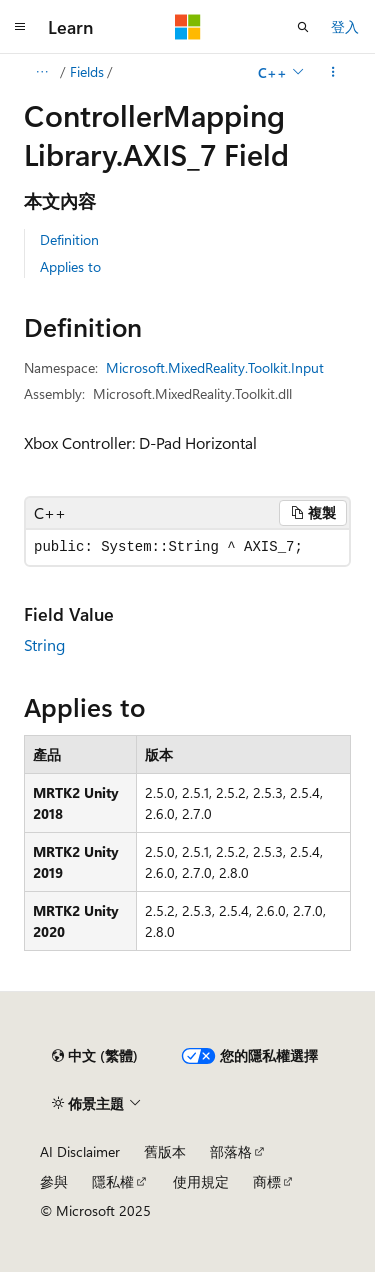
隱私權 (113, 1181)
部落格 (231, 1151)
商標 (267, 1181)
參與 (54, 1181)
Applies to (70, 266)
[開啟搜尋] (303, 27)
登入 (345, 26)
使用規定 (201, 1181)
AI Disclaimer (80, 1151)
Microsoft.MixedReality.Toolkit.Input (215, 367)
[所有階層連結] (41, 72)
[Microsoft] (188, 27)
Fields (87, 71)
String (44, 644)
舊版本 (165, 1151)
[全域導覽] (20, 27)
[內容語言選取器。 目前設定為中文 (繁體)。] (95, 1056)
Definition (69, 239)
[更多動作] (333, 72)
